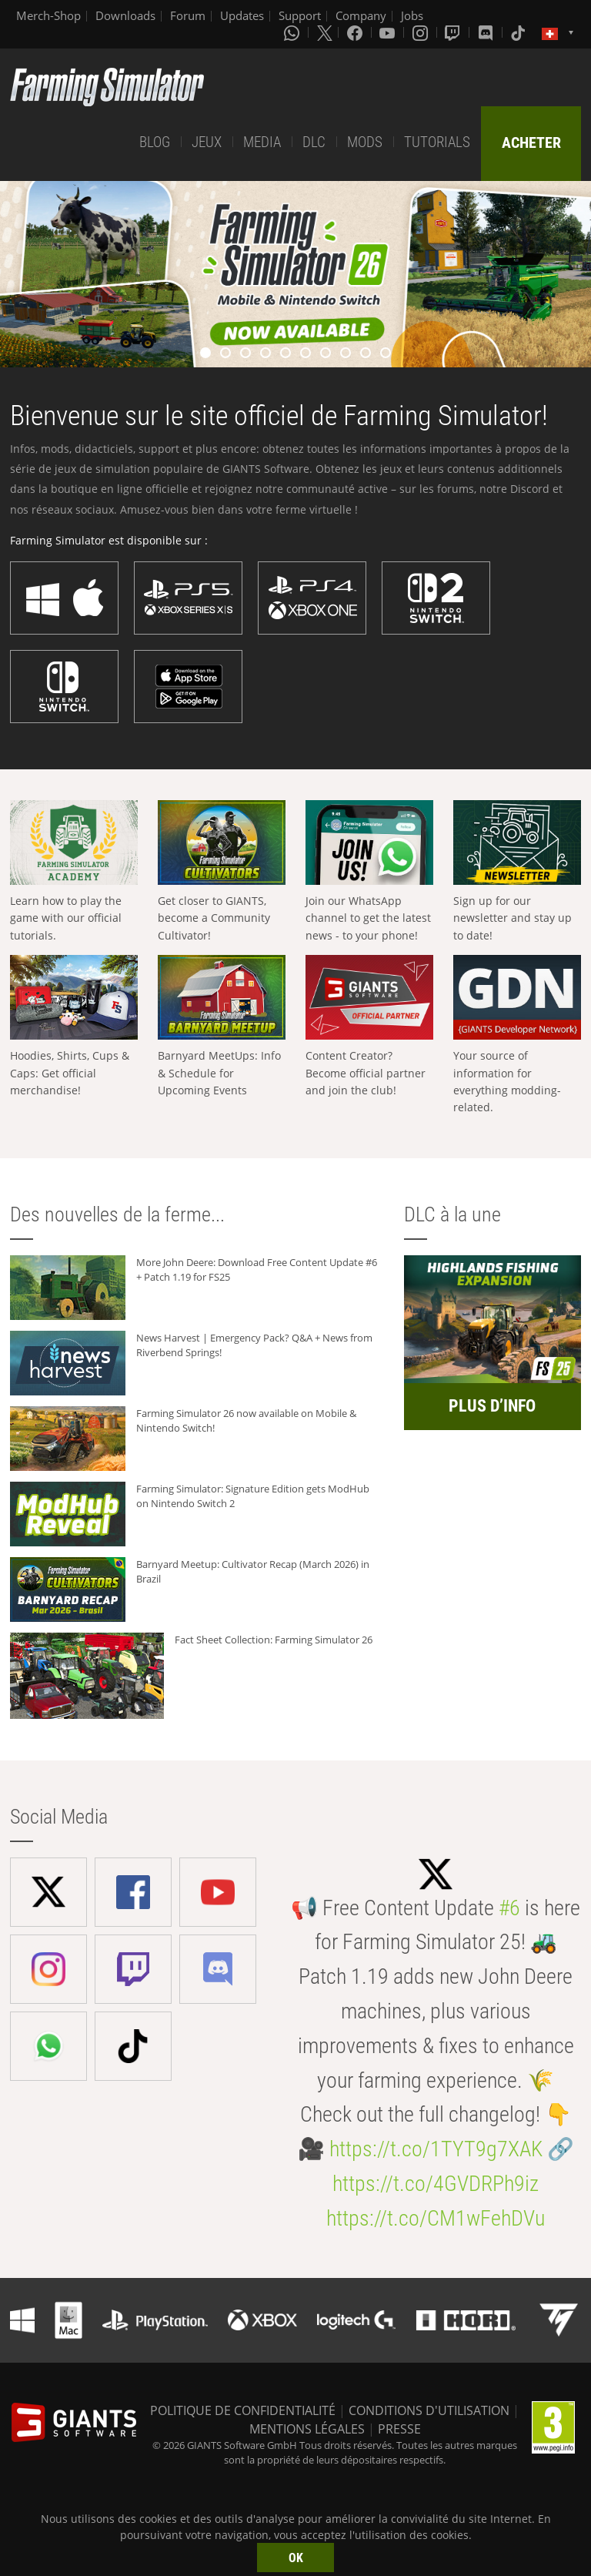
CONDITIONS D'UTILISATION (429, 2410)
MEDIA (262, 142)
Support (300, 15)
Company (361, 15)
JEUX (207, 142)
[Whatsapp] (293, 32)
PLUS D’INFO (492, 1405)
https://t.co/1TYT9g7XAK (436, 2149)
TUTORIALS (437, 142)
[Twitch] (454, 32)
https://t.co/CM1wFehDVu (435, 2218)
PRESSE (399, 2428)
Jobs (412, 15)
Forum (187, 15)
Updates (242, 15)
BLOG (154, 142)
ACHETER (531, 142)
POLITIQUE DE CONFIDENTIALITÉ (243, 2410)
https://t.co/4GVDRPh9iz (435, 2183)
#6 (509, 1908)
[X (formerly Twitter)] (324, 32)
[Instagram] (421, 32)
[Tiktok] (519, 32)
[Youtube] (388, 32)
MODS (364, 142)
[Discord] (487, 32)
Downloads (125, 15)
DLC (314, 142)
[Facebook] (356, 32)
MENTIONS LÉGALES (307, 2428)
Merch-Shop (48, 15)
